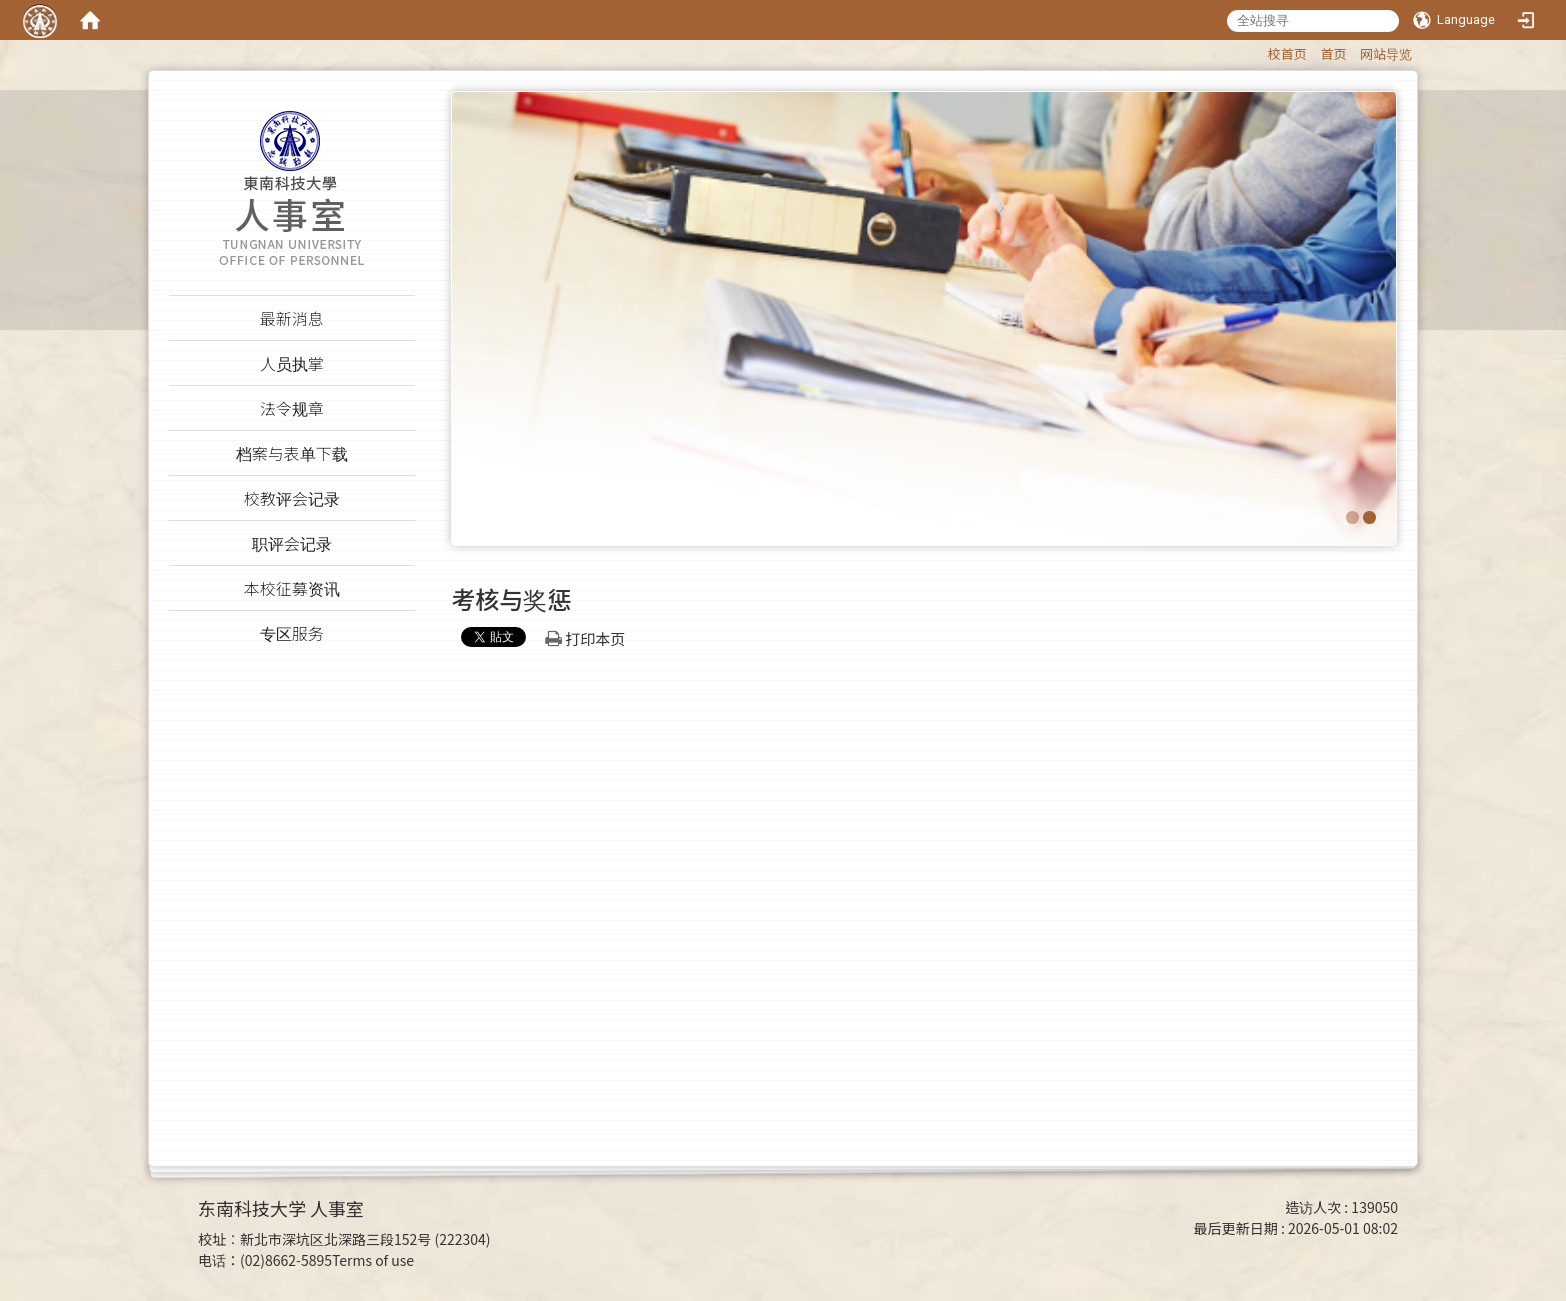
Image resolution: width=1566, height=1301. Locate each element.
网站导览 (1386, 53)
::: (1258, 50)
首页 (1333, 53)
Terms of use (373, 1260)
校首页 (1287, 53)
